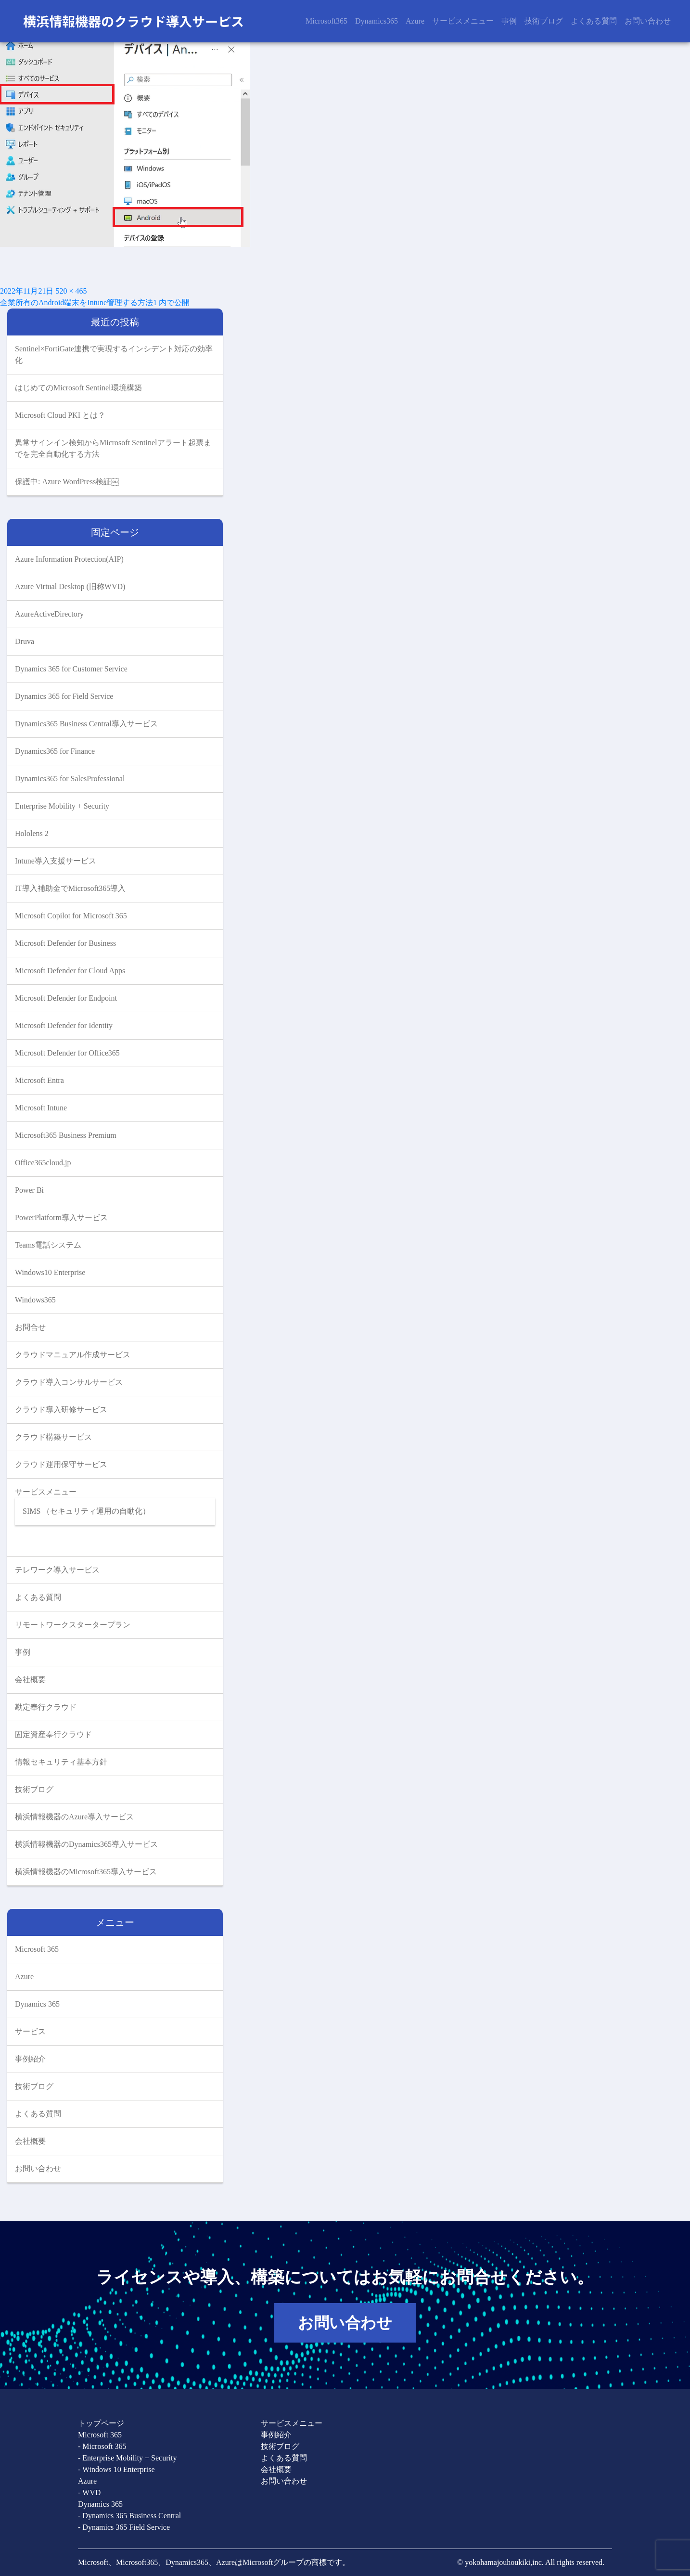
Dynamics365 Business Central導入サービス (86, 724)
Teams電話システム (48, 1245)
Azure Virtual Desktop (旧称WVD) (70, 586)
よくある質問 (594, 21)
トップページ (101, 2423)
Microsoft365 (326, 21)
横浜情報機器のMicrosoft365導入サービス (86, 1872)
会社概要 (30, 1679)
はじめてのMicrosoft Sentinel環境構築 (78, 388)
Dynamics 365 (37, 2004)
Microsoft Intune (41, 1108)
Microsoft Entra (39, 1080)
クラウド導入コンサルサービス (69, 1382)
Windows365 (35, 1300)
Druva (24, 641)
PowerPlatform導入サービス (61, 1217)
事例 (509, 21)
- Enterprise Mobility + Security (127, 2458)
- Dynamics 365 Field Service (124, 2527)
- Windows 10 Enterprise (116, 2469)
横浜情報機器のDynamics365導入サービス (86, 1844)
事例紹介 (30, 2059)
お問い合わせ (648, 21)
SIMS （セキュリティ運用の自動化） (86, 1511)
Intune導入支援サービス (55, 861)
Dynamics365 (376, 21)
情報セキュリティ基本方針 (61, 1762)
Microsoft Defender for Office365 (67, 1053)
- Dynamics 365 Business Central (129, 2516)
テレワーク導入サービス (57, 1570)
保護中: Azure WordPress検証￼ (67, 481)
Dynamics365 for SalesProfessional (70, 778)
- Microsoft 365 (102, 2446)
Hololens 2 (32, 833)
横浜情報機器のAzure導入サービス (74, 1817)
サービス (30, 2031)
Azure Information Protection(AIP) (69, 559)
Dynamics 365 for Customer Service (71, 669)
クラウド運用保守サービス (61, 1464)
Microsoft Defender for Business (65, 943)
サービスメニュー (463, 21)
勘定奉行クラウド (46, 1707)
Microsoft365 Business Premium (65, 1135)
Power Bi (29, 1190)
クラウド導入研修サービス (61, 1409)
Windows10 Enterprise (50, 1272)
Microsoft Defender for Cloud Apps (70, 970)
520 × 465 (71, 291)
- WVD (89, 2492)
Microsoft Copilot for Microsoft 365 (71, 916)
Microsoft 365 (37, 1949)
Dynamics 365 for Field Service (64, 696)
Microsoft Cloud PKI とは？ (60, 415)
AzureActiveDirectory (49, 614)
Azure (415, 21)
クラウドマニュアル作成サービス (72, 1355)
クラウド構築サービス (53, 1437)
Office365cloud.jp (43, 1163)
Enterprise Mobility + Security (62, 806)
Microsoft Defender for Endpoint (66, 998)
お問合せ (30, 1327)
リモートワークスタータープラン (72, 1625)
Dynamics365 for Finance (55, 751)
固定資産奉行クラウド (53, 1734)
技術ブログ (543, 21)
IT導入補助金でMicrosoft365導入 (70, 888)
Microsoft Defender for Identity (64, 1025)
